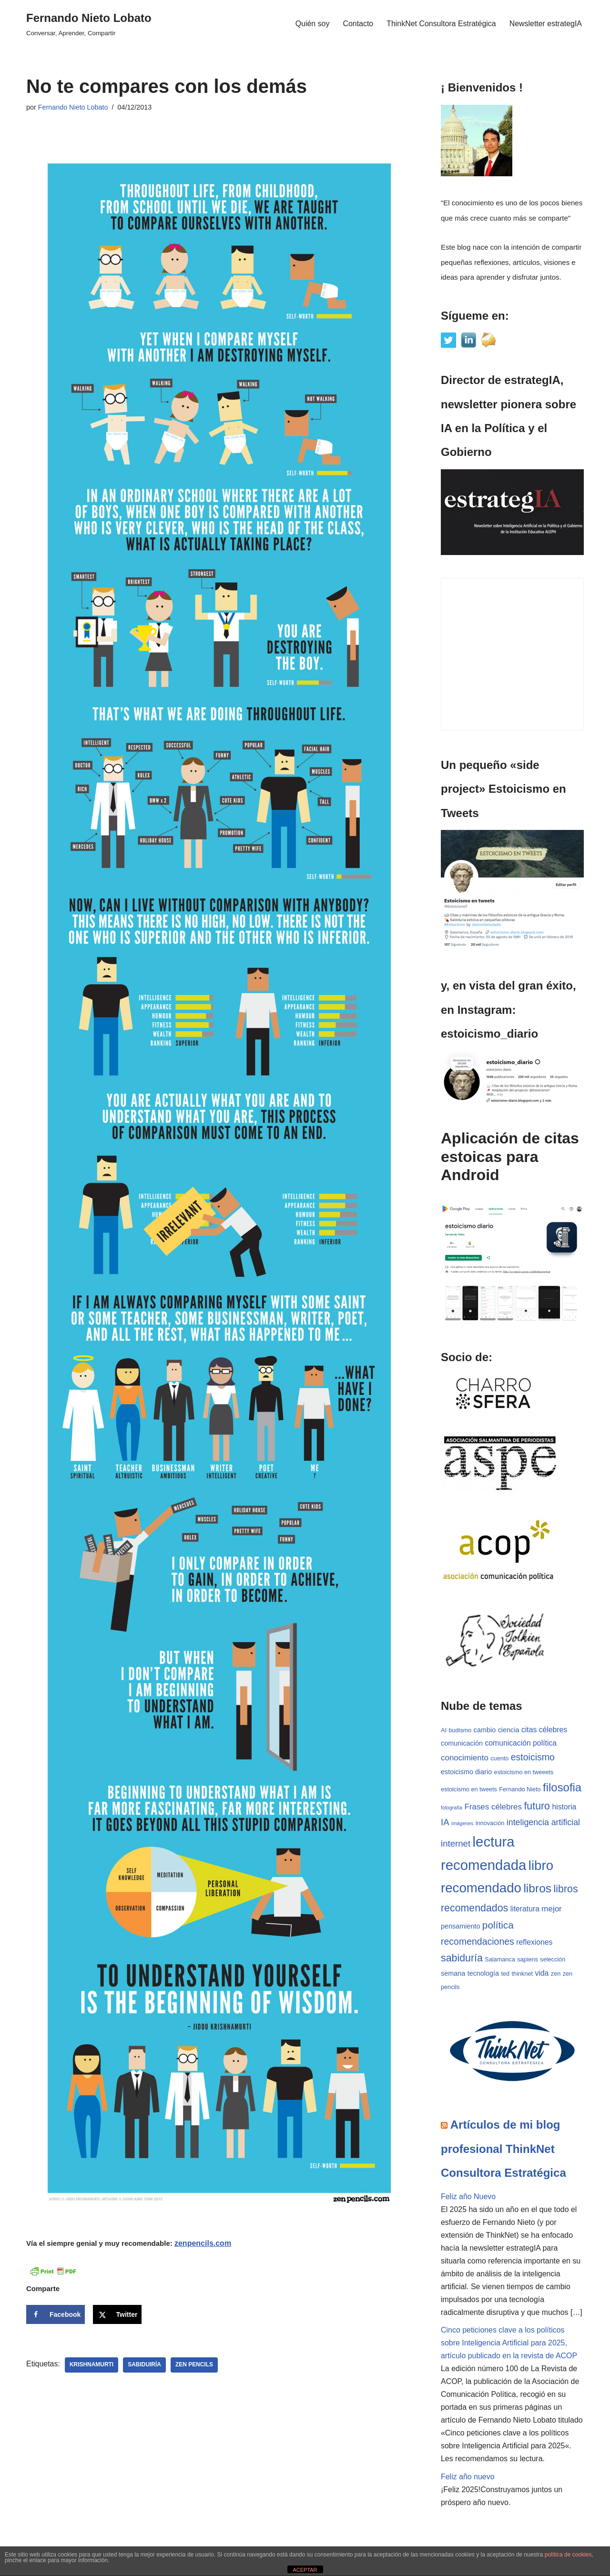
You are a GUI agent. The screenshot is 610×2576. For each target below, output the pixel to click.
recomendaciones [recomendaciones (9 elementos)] (477, 1942)
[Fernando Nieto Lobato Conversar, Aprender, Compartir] (89, 24)
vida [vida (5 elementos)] (542, 1974)
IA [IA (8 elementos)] (445, 1823)
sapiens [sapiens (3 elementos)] (527, 1960)
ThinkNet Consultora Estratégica (441, 24)
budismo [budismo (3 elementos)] (459, 1730)
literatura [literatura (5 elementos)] (524, 1910)
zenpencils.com (202, 2243)
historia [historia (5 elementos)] (564, 1807)
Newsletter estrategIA (545, 24)
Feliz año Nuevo (468, 2197)
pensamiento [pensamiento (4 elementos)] (460, 1927)
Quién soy (312, 24)
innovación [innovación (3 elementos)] (490, 1823)
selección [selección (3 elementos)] (552, 1960)
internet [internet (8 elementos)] (455, 1844)
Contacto (357, 24)
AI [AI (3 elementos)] (444, 1730)
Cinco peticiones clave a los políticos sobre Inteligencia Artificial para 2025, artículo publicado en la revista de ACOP (509, 2345)
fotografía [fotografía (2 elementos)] (451, 1808)
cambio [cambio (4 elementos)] (485, 1730)
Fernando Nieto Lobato (73, 107)
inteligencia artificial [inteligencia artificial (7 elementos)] (543, 1823)
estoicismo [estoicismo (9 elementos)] (533, 1757)
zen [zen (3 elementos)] (555, 1974)
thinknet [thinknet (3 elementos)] (522, 1974)
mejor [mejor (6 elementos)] (551, 1909)
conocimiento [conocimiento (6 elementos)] (464, 1758)
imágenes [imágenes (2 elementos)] (462, 1824)
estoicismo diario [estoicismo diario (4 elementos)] (466, 1772)
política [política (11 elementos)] (498, 1925)
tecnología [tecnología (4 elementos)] (483, 1974)
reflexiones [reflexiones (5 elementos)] (534, 1943)
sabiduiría (145, 2365)
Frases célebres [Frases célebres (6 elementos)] (493, 1807)
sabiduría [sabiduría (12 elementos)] (462, 1958)
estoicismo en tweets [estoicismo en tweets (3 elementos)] (469, 1790)
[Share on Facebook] (55, 2314)
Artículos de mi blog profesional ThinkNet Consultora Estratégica (503, 2150)
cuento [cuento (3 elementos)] (499, 1759)
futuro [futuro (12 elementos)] (537, 1806)
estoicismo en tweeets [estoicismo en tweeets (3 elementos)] (524, 1772)
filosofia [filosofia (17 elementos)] (562, 1787)
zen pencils (195, 2365)
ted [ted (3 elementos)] (505, 1974)
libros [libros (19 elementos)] (537, 1889)
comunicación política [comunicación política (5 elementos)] (521, 1743)
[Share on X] (117, 2314)
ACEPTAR (305, 2570)
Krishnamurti (92, 2365)
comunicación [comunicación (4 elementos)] (462, 1743)
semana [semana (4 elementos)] (453, 1974)
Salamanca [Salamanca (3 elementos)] (500, 1960)
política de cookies (568, 2554)
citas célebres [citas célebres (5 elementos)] (544, 1730)
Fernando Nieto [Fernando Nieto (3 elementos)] (519, 1790)
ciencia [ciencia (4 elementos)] (508, 1730)
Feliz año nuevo (468, 2479)
